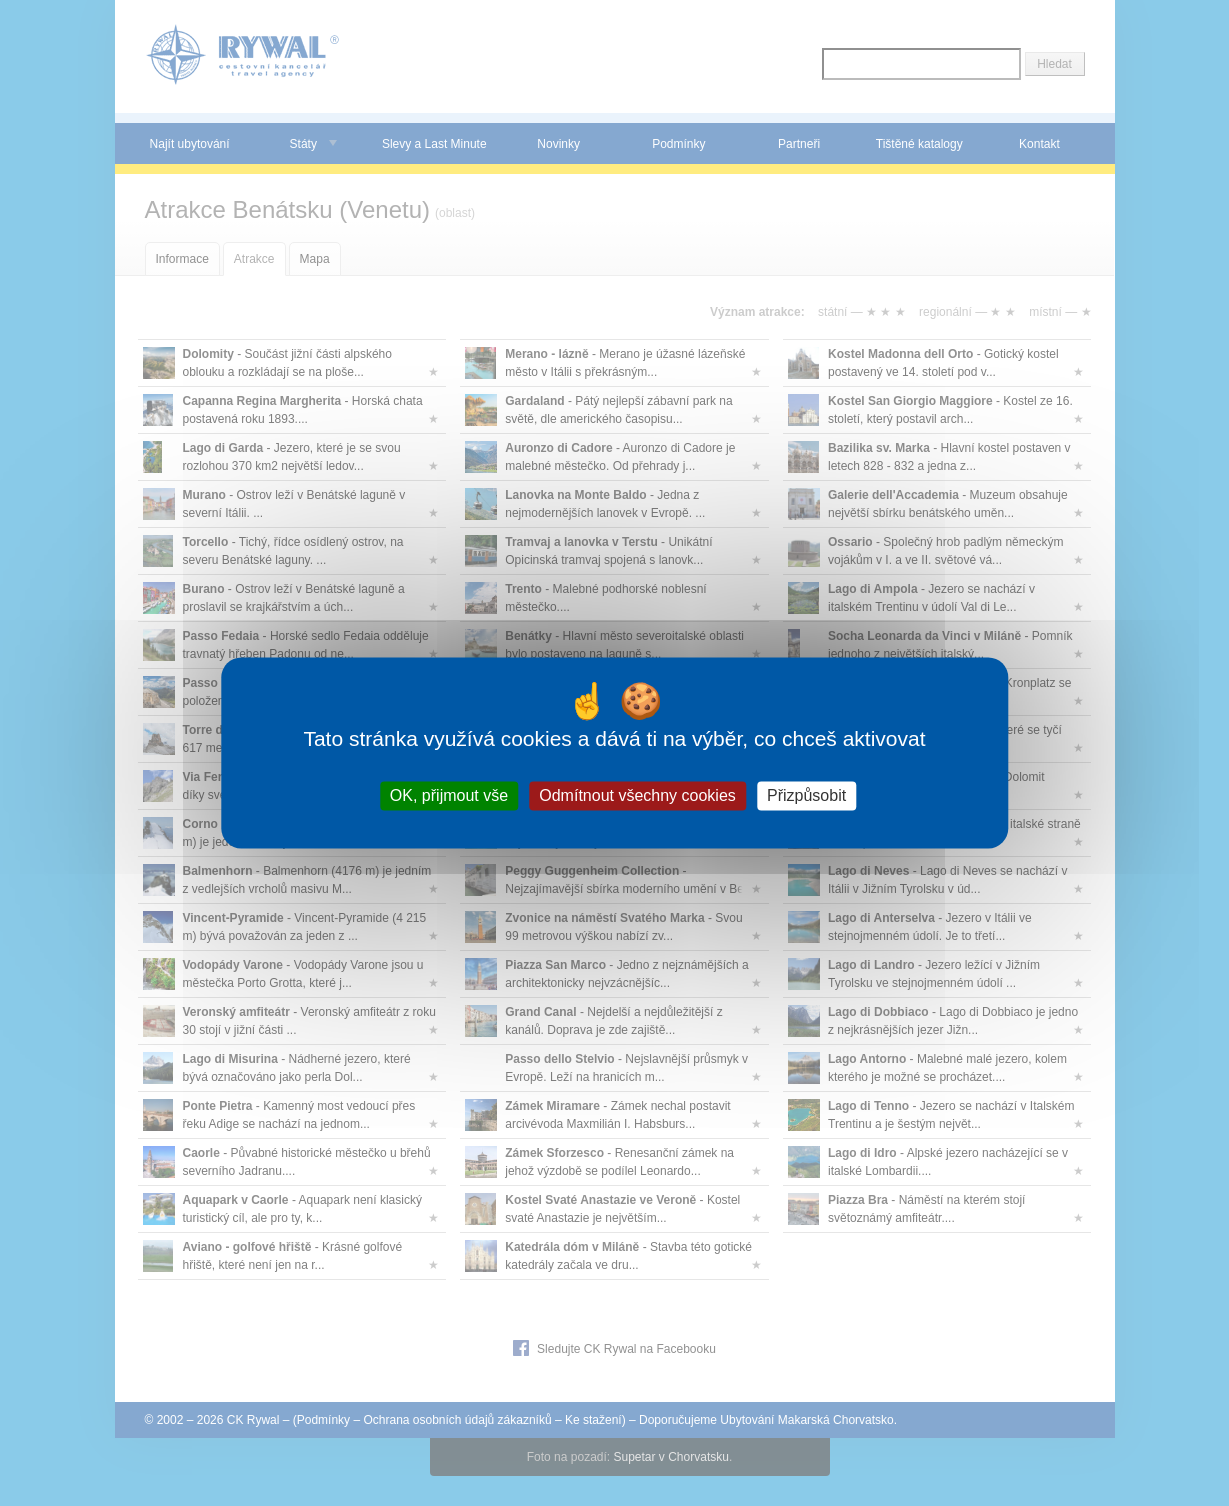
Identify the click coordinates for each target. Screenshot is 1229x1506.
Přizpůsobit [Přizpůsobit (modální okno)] (806, 795)
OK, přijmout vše (449, 795)
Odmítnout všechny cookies (637, 795)
